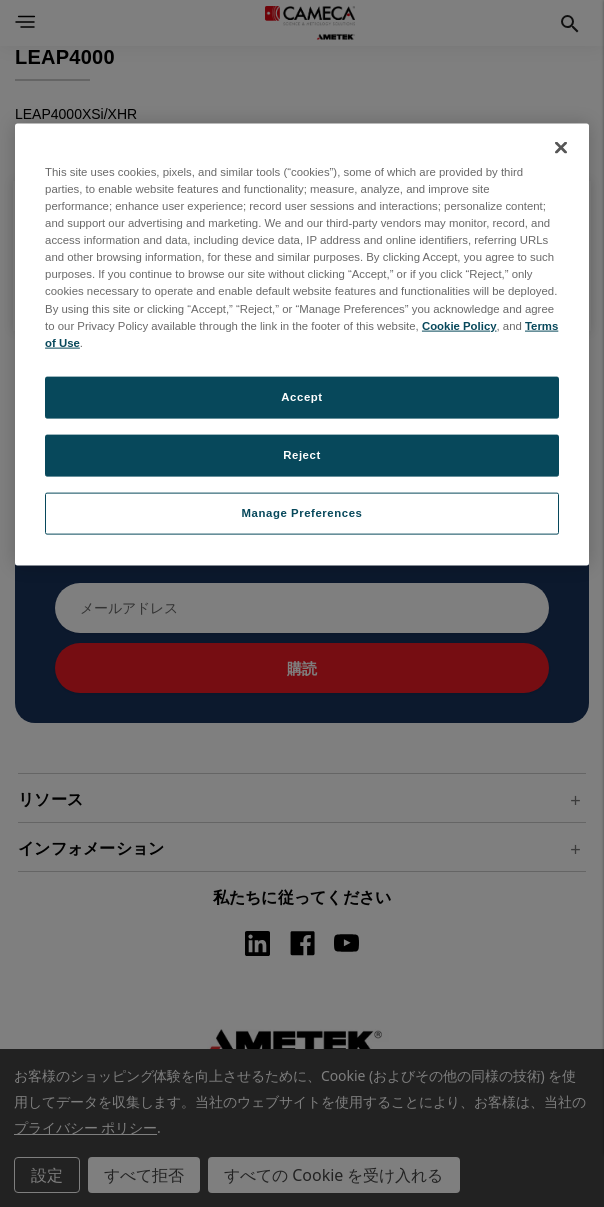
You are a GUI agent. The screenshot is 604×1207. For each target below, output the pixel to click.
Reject (302, 454)
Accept (301, 396)
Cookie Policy (459, 325)
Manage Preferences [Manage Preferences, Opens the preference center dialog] (302, 512)
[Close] (561, 148)
